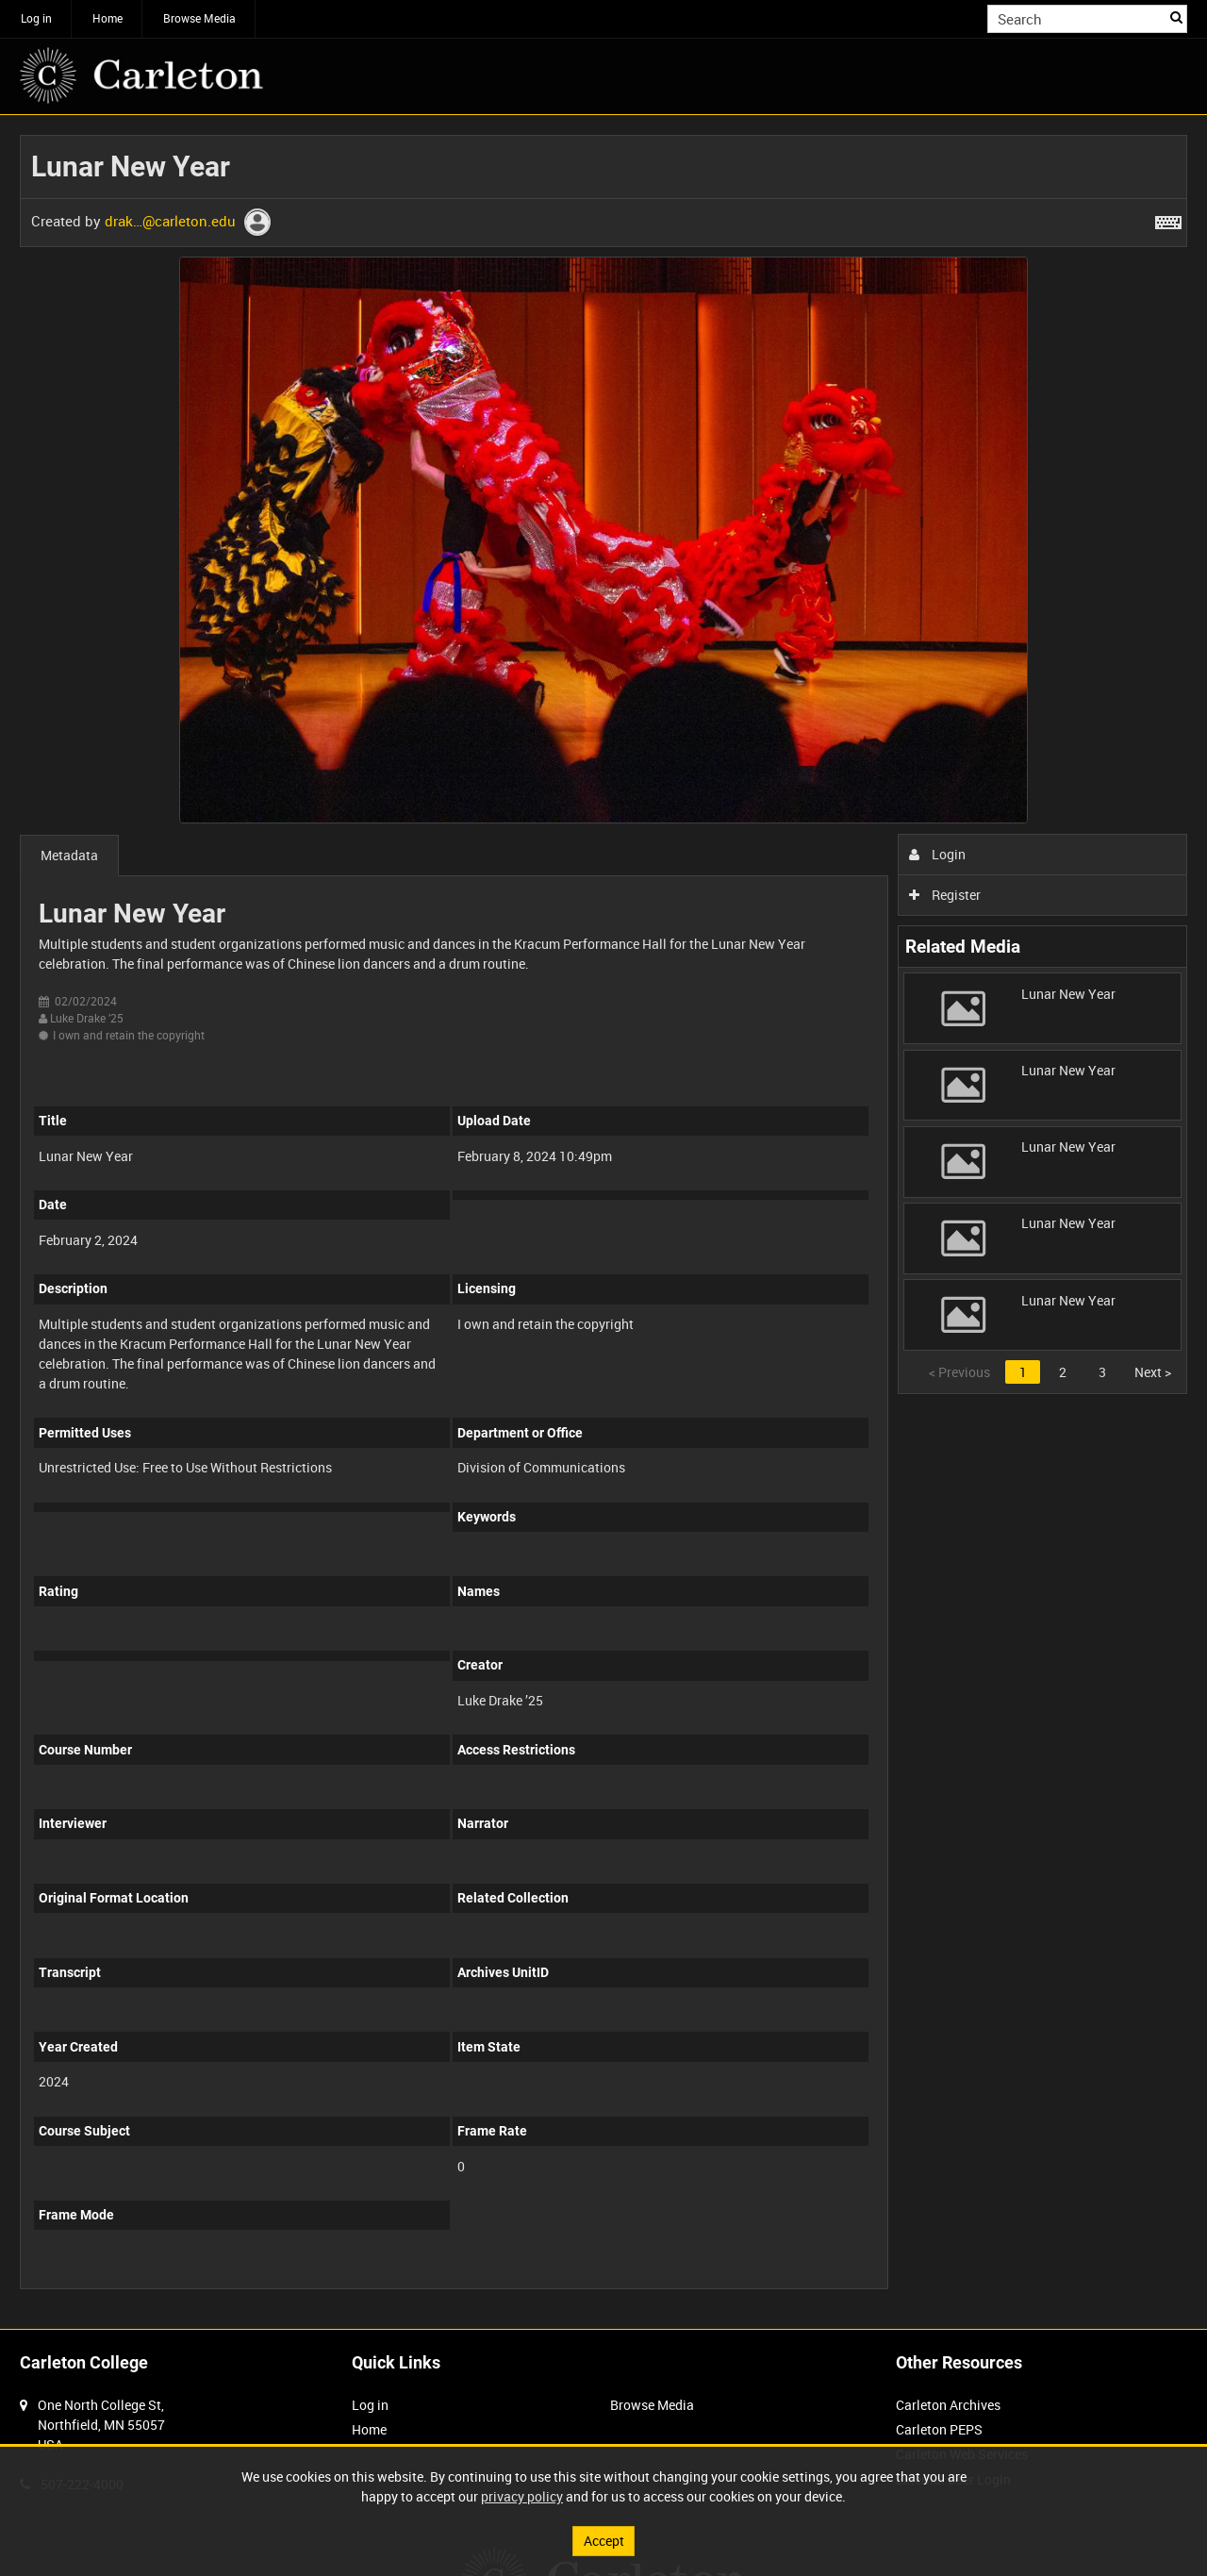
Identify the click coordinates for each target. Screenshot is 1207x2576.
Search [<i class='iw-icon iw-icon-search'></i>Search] (1176, 17)
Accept (604, 2541)
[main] (603, 1222)
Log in (36, 17)
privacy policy (522, 2496)
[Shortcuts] (1168, 219)
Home (107, 17)
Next (1152, 1372)
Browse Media (199, 17)
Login (938, 854)
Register (945, 895)
